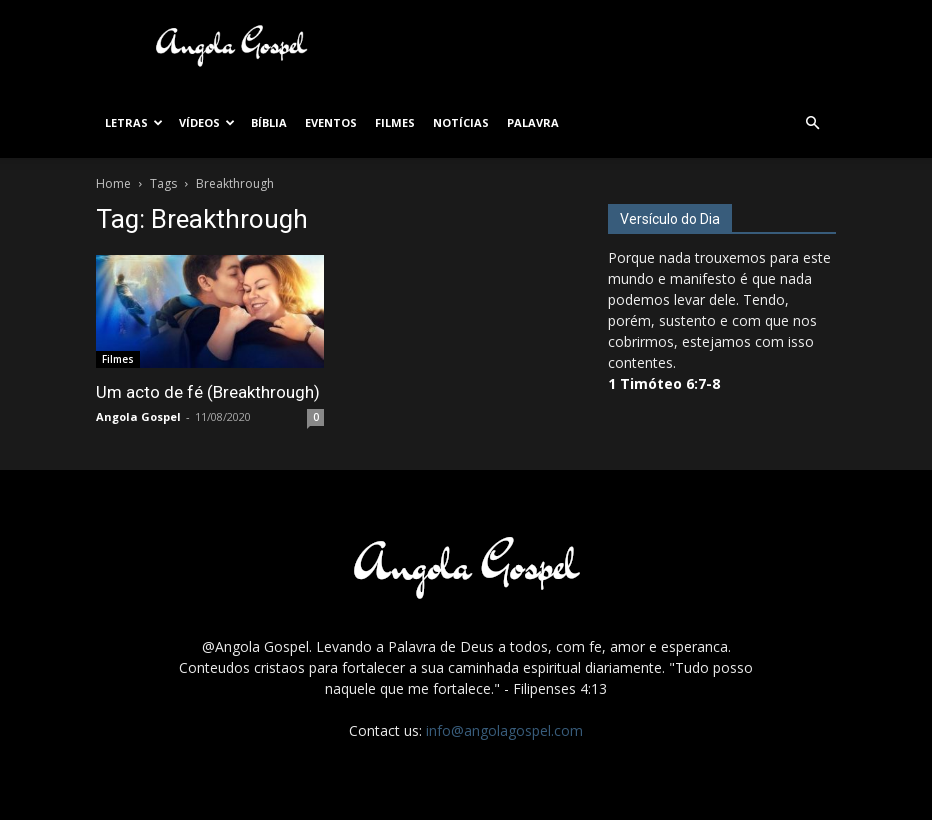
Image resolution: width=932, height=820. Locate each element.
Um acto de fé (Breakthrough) (208, 392)
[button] (812, 123)
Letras (134, 122)
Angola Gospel (138, 416)
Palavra (533, 122)
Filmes (395, 122)
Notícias (461, 122)
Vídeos (207, 122)
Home (113, 183)
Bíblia (269, 122)
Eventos (331, 122)
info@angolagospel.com (504, 730)
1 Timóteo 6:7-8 (664, 383)
